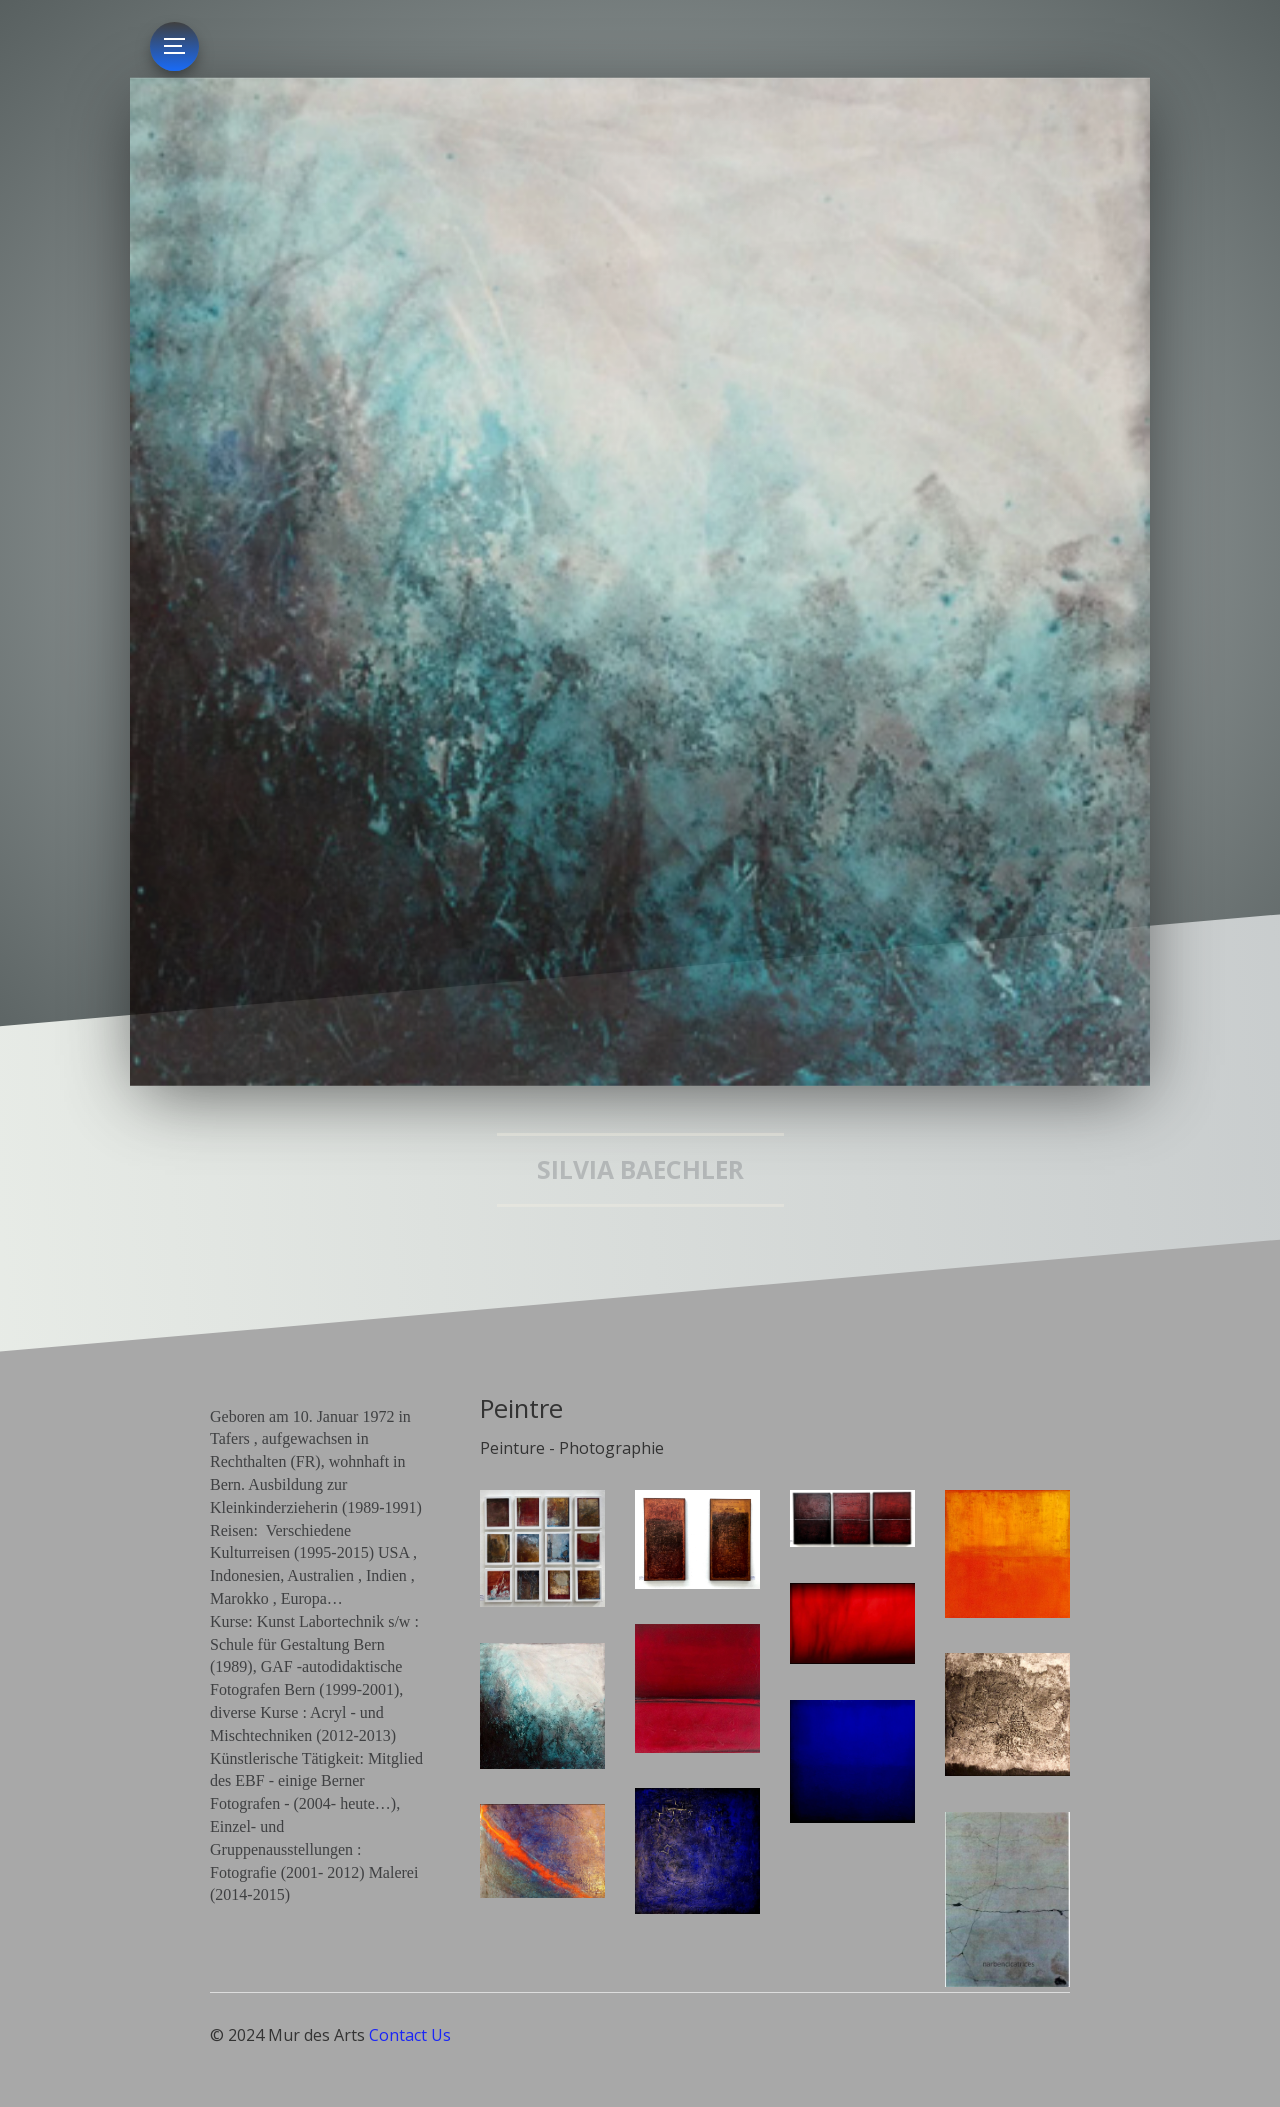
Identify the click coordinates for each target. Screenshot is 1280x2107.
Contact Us (410, 2035)
